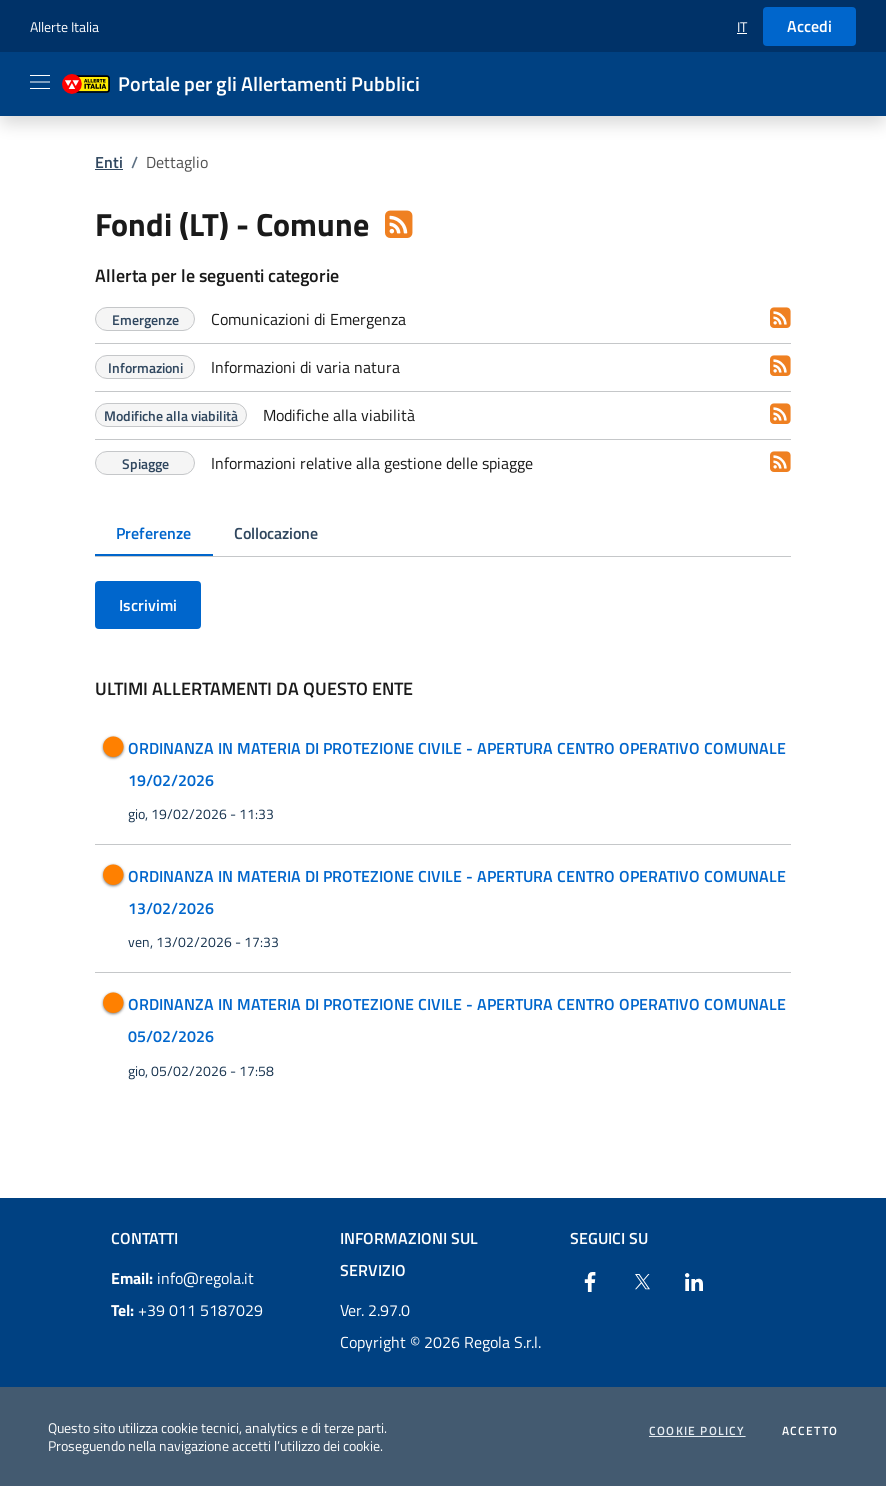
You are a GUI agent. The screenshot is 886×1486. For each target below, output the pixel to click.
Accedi (809, 26)
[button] (742, 26)
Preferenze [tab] (153, 533)
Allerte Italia (64, 26)
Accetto (810, 1431)
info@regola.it (182, 1278)
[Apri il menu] (40, 82)
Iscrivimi (148, 605)
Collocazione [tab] (276, 533)
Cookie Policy (697, 1431)
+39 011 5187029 (187, 1310)
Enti (109, 162)
